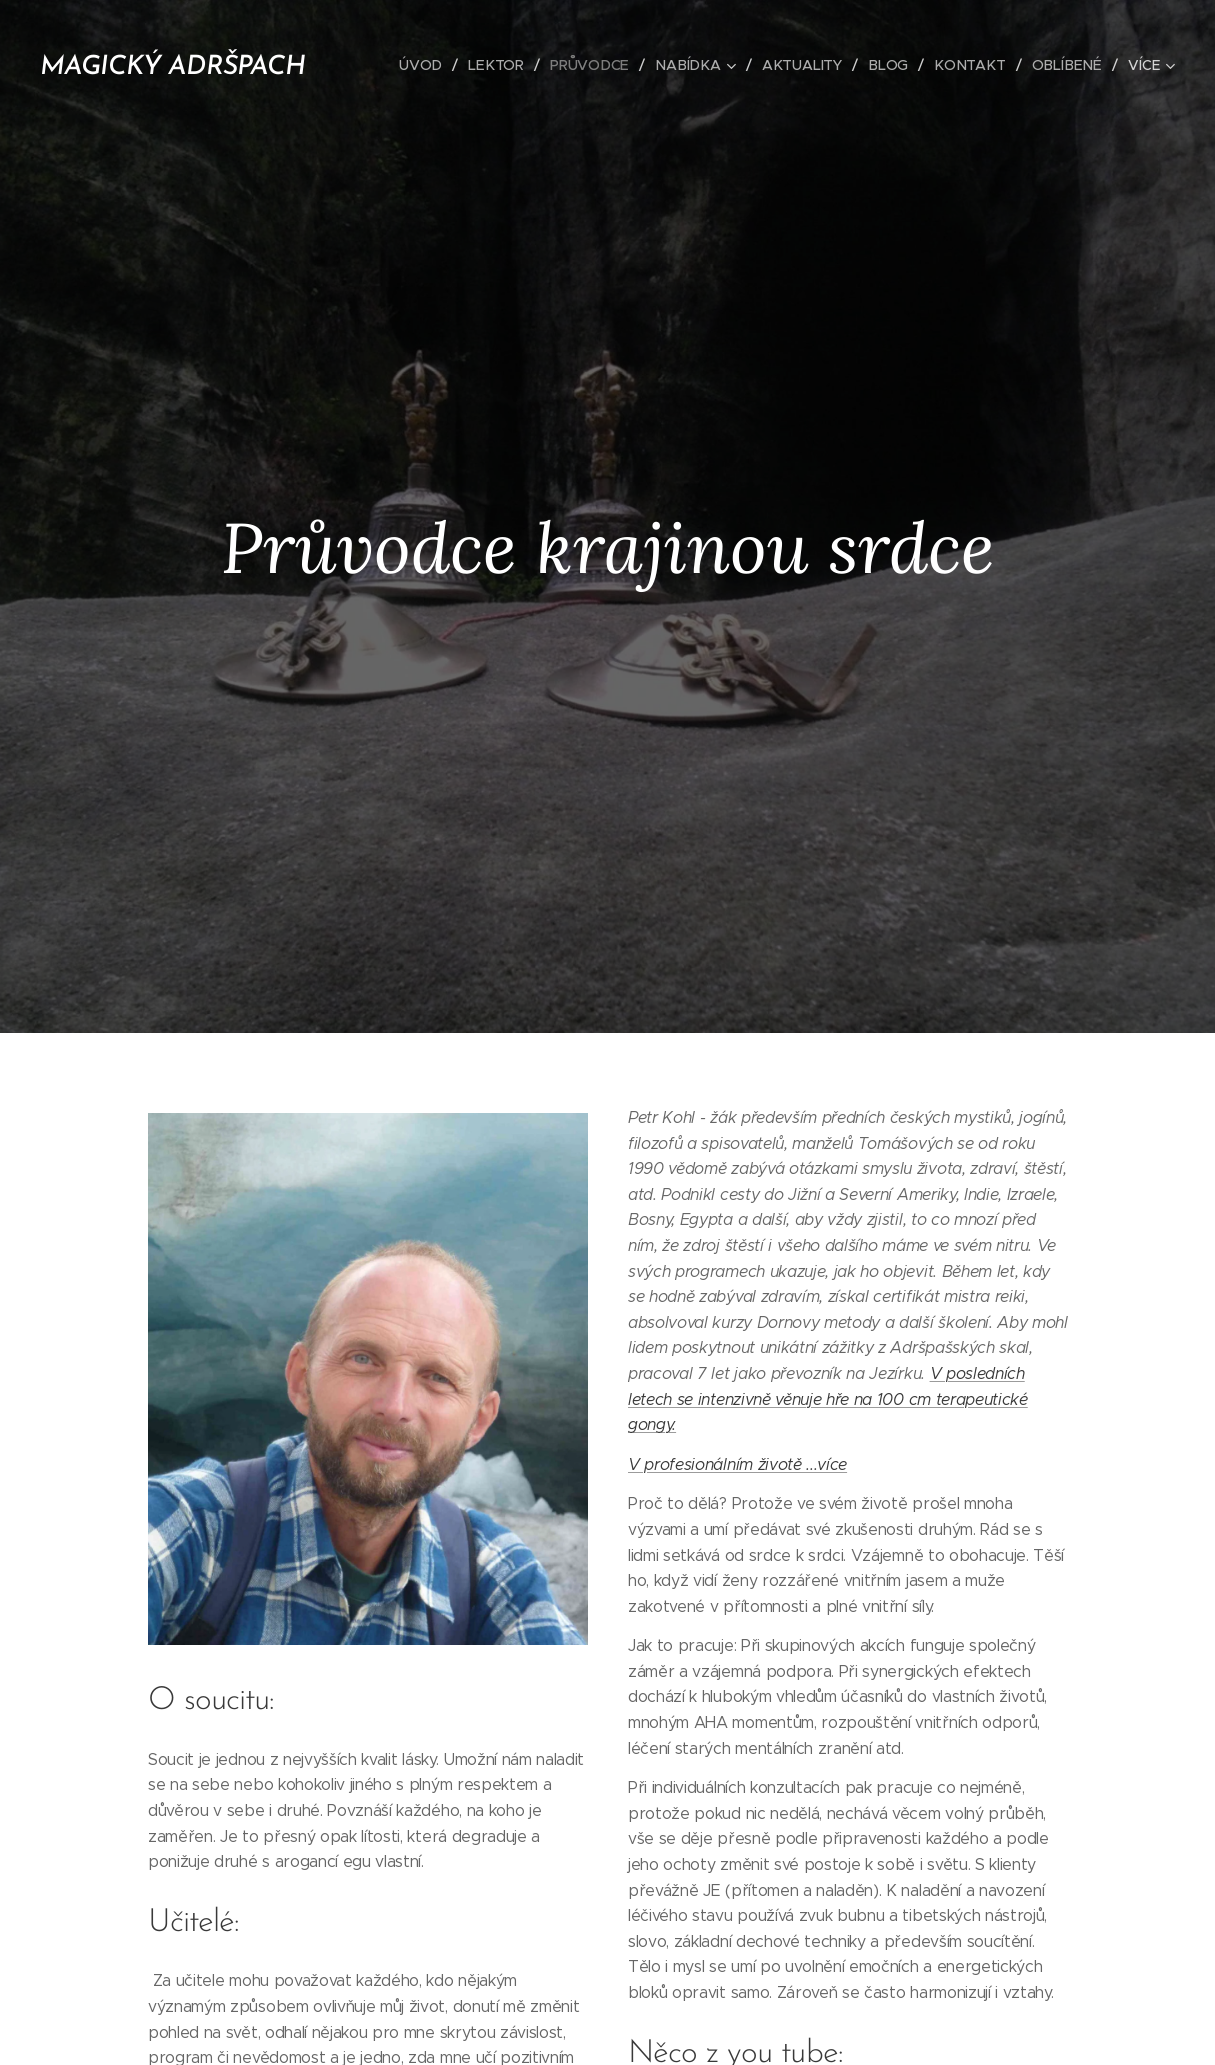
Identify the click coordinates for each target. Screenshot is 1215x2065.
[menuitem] (435, 65)
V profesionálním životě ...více (737, 1463)
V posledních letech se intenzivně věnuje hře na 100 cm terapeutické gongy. (828, 1398)
